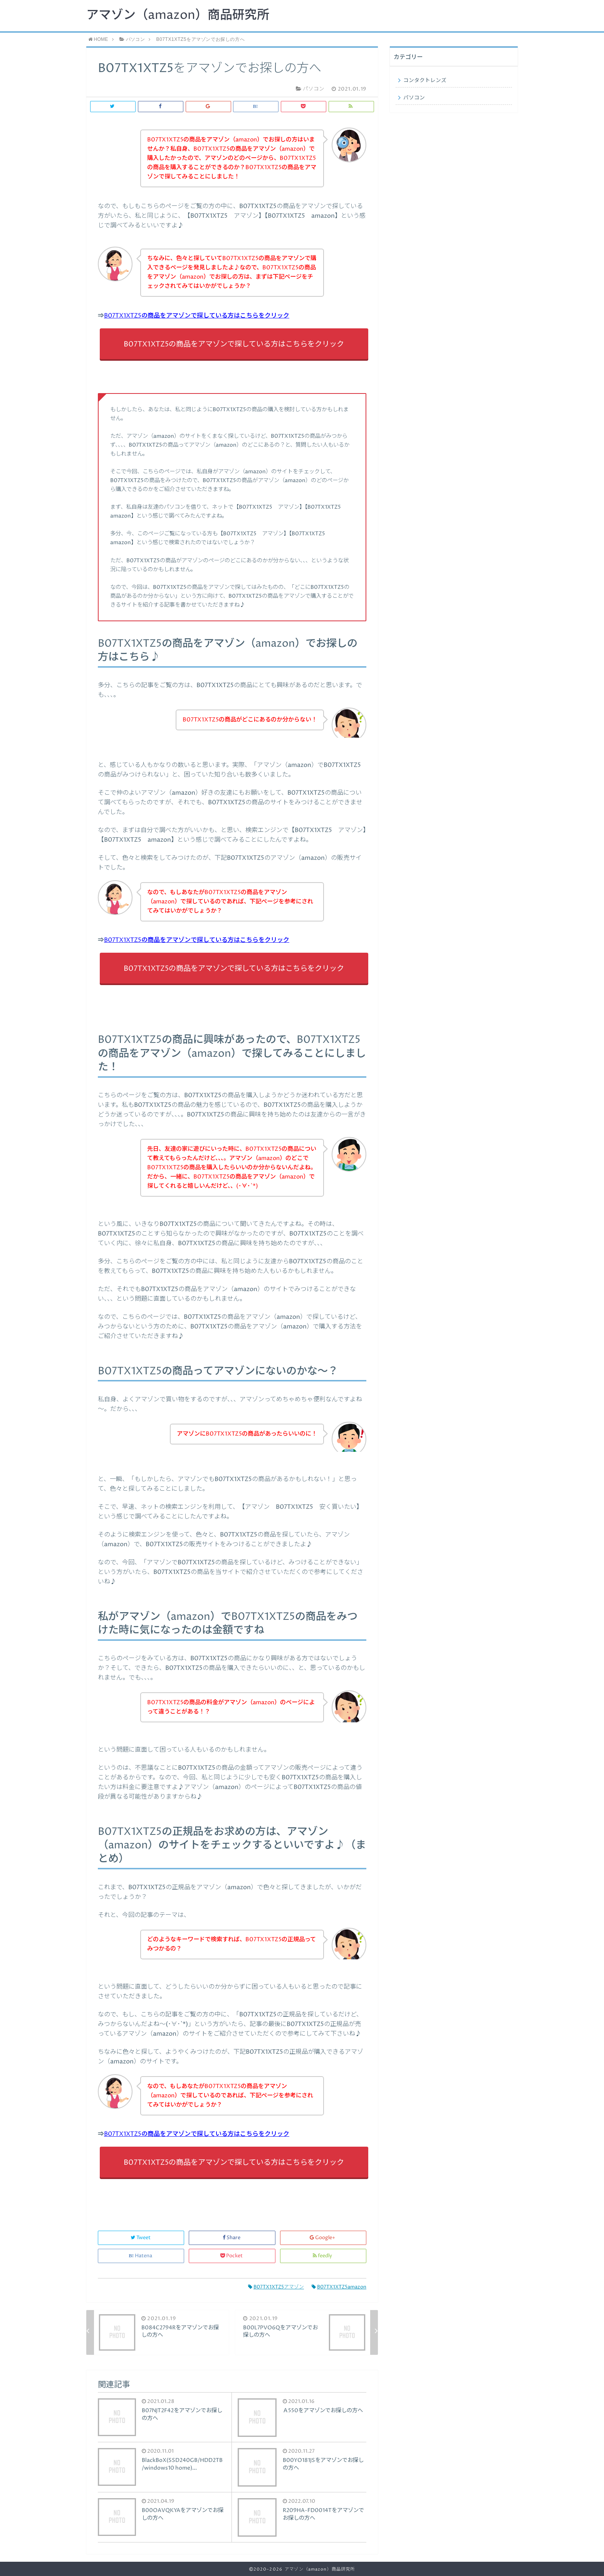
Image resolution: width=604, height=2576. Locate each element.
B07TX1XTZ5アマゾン (276, 2287)
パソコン (414, 97)
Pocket (232, 2256)
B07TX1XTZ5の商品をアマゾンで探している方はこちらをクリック (196, 315)
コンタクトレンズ (424, 80)
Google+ (323, 2238)
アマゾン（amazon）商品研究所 (177, 15)
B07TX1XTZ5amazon (339, 2287)
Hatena (141, 2256)
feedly (323, 2256)
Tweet (141, 2238)
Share (232, 2238)
